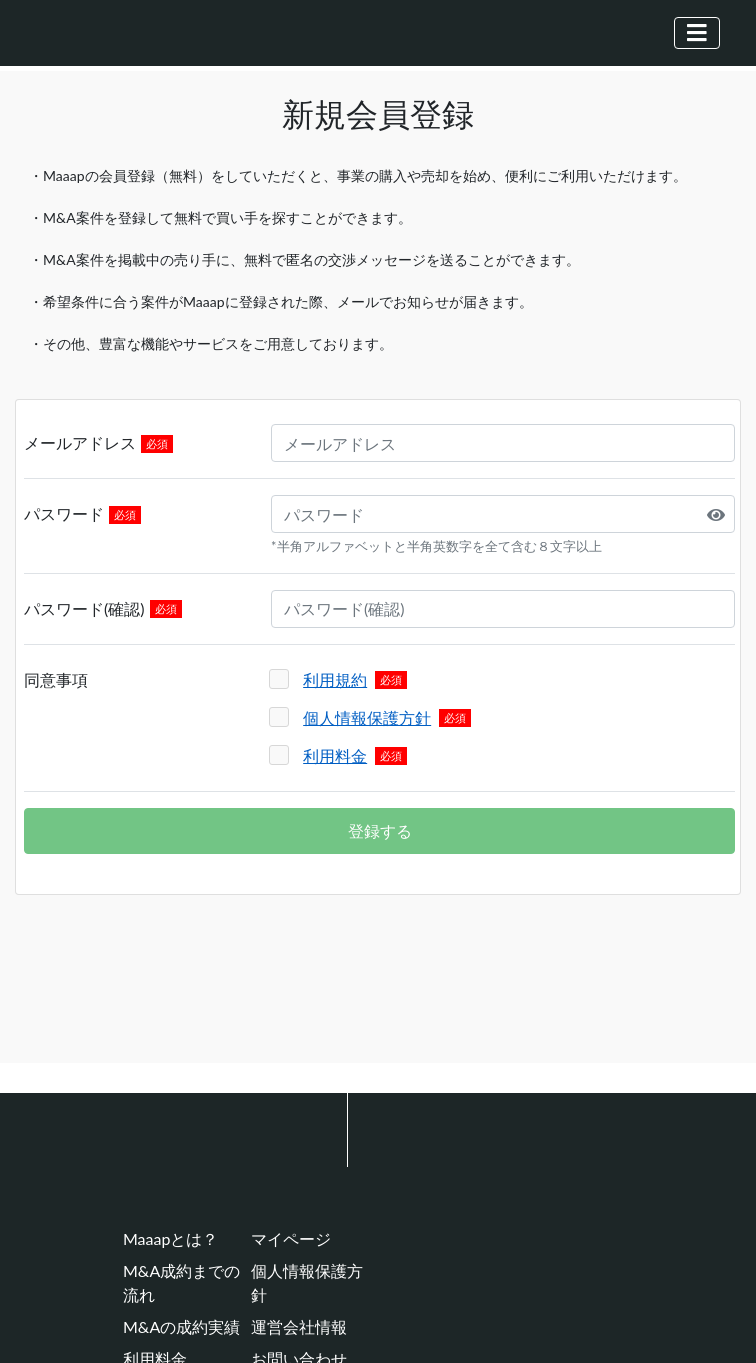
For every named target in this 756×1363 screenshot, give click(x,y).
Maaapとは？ (170, 1238)
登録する (380, 830)
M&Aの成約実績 (181, 1326)
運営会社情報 (299, 1326)
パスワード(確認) (84, 608)
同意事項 (56, 679)
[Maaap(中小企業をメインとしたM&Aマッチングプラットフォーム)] (106, 33)
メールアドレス (80, 442)
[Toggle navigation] (697, 33)
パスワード (64, 513)
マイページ (291, 1238)
